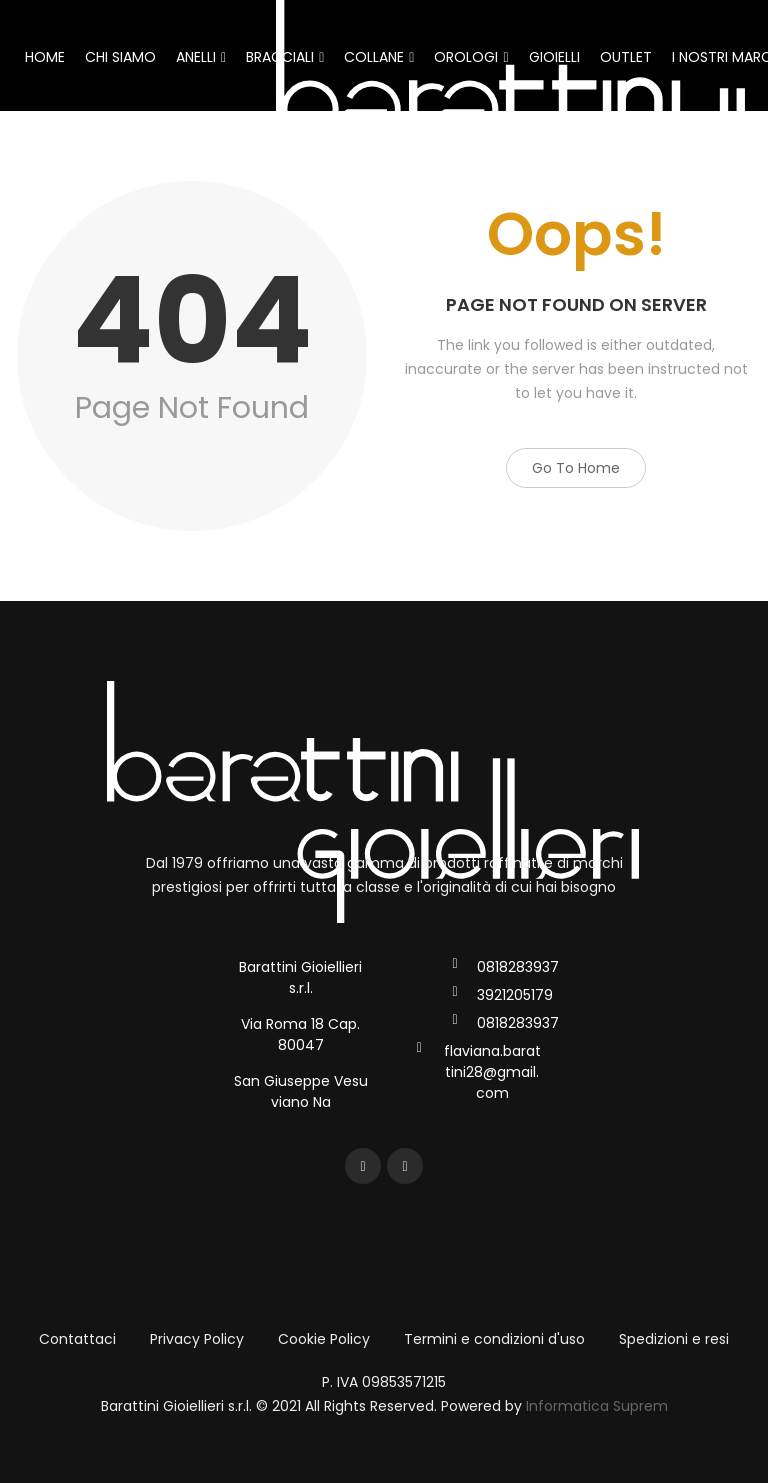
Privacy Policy (197, 1339)
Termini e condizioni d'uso (494, 1339)
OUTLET (626, 57)
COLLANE (379, 57)
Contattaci (77, 1339)
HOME (45, 57)
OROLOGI (471, 57)
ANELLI (201, 57)
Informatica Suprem (597, 1406)
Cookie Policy (324, 1339)
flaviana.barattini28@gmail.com (492, 1072)
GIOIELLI (554, 57)
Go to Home (576, 468)
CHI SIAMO (120, 57)
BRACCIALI (285, 57)
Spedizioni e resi (674, 1339)
